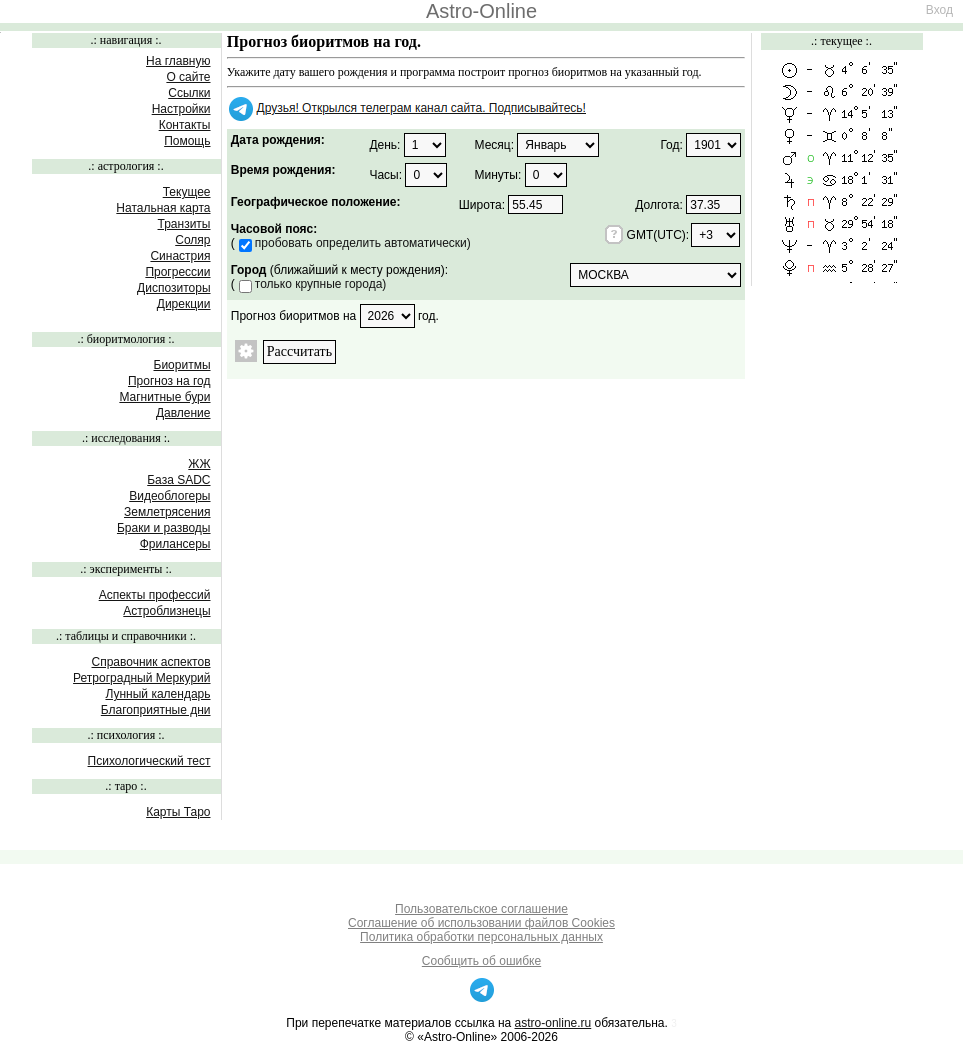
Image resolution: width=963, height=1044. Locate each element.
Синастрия (180, 256)
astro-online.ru (553, 1023)
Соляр (192, 240)
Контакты (185, 125)
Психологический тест (149, 761)
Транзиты (184, 224)
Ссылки (189, 93)
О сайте (188, 77)
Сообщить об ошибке (481, 961)
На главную (178, 61)
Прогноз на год (169, 381)
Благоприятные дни (156, 710)
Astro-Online (481, 11)
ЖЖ (199, 464)
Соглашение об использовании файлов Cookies (481, 923)
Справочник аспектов (151, 662)
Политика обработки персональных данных (481, 937)
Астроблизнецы (166, 611)
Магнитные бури (164, 397)
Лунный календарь (157, 694)
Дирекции (184, 304)
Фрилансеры (175, 544)
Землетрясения (167, 512)
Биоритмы (182, 365)
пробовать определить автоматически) (363, 243)
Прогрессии (177, 272)
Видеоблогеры (169, 496)
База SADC (178, 480)
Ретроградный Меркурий (141, 678)
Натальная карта (163, 208)
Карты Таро (178, 812)
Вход (939, 10)
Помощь (187, 141)
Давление (183, 413)
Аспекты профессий (155, 595)
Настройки (181, 109)
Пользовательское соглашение (481, 909)
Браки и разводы (164, 528)
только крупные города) (321, 284)
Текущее (187, 192)
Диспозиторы (173, 288)
